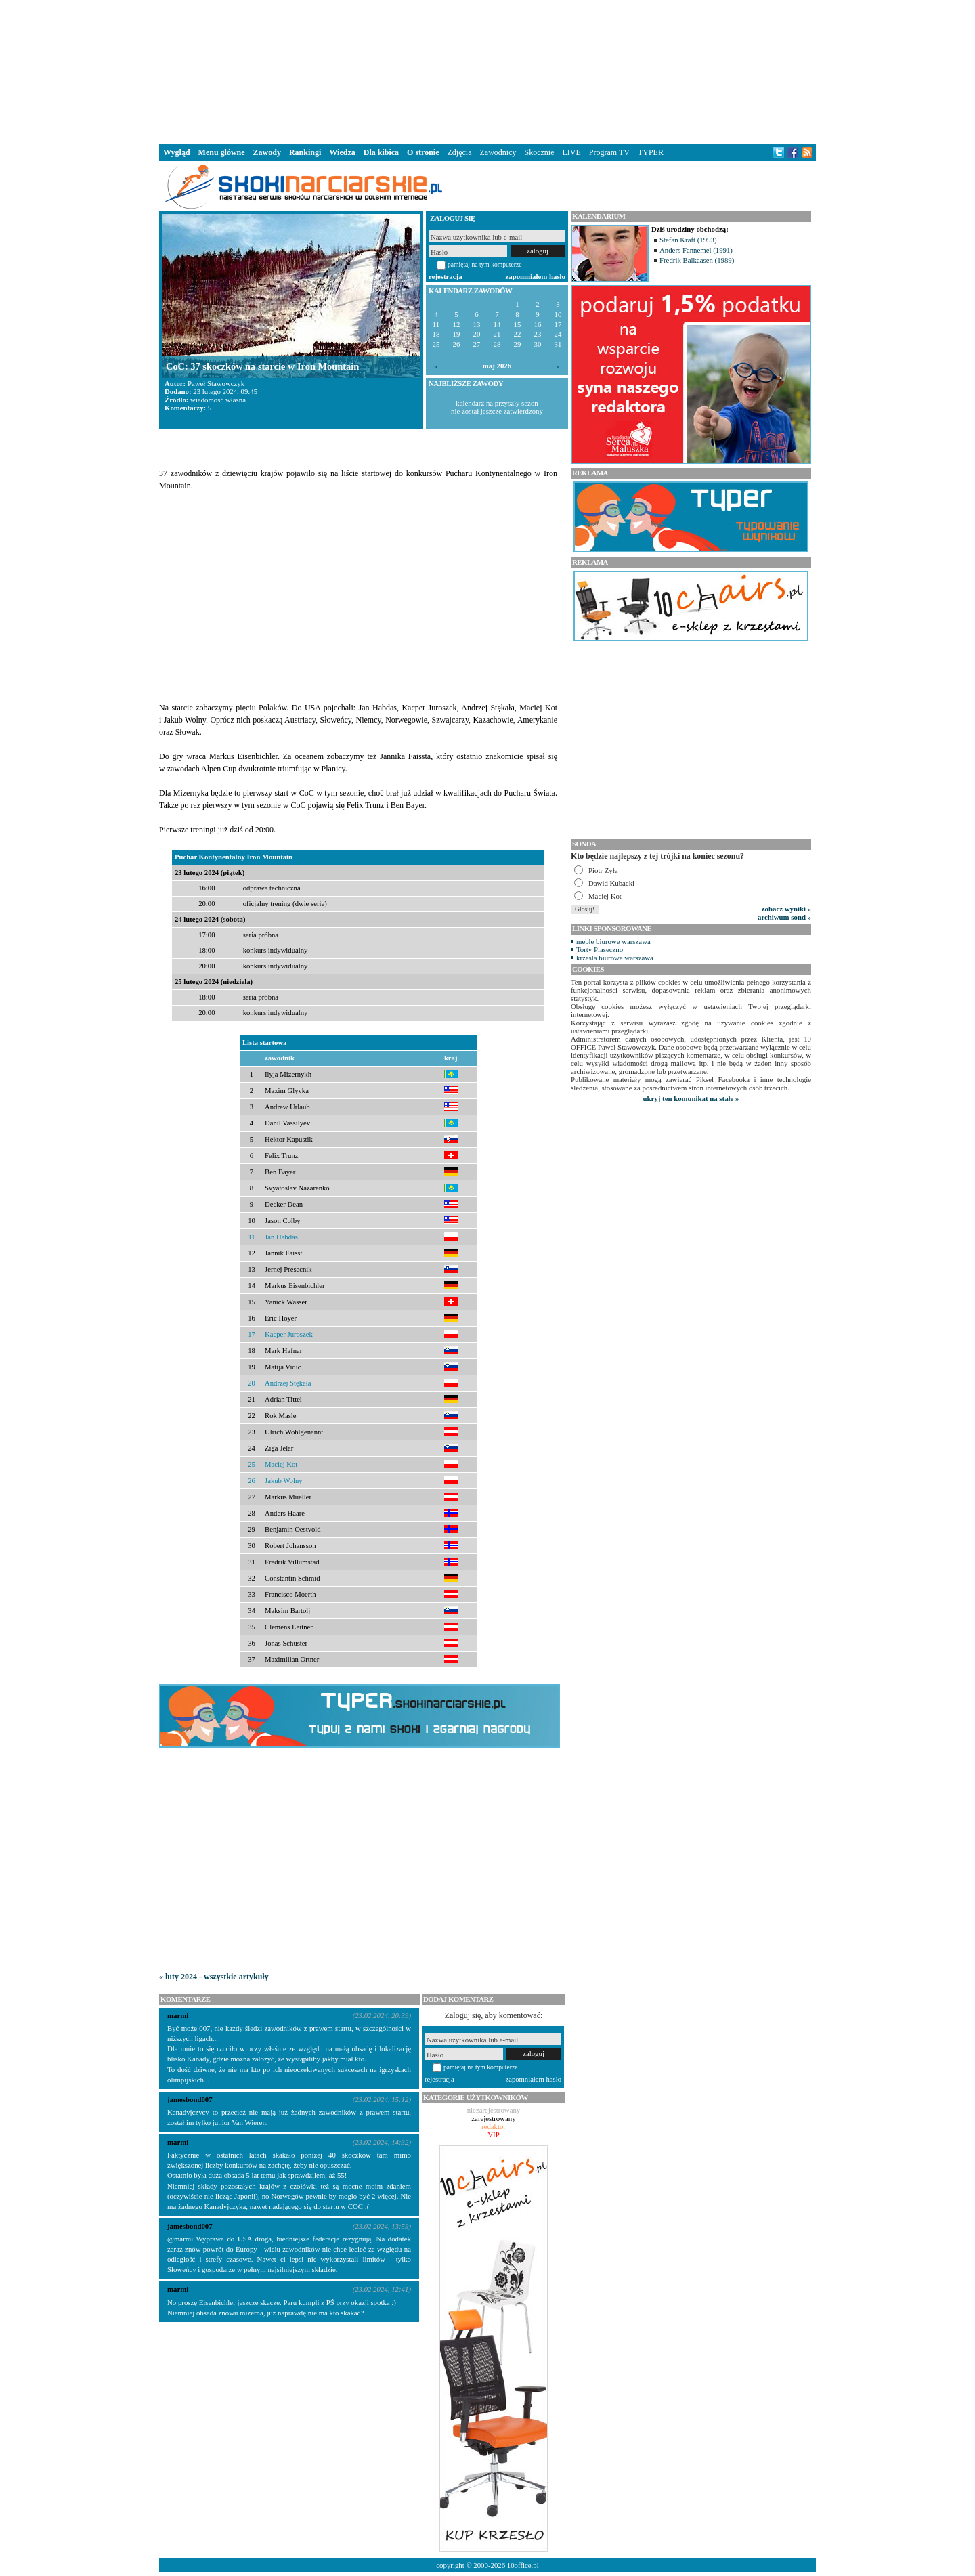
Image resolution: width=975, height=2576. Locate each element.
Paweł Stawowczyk (216, 383)
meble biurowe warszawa (613, 941)
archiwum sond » (784, 917)
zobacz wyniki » (786, 909)
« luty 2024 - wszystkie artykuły (214, 1976)
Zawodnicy (498, 152)
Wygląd (176, 152)
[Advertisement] (487, 70)
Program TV (609, 152)
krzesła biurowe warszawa (614, 957)
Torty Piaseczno (599, 949)
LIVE (571, 152)
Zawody (267, 152)
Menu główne (221, 152)
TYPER (651, 152)
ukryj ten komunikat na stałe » (691, 1098)
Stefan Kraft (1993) (688, 240)
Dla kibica (381, 152)
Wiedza (342, 152)
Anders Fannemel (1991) (696, 250)
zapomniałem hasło (535, 276)
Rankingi (305, 152)
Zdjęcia (460, 152)
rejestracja (445, 276)
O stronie (423, 152)
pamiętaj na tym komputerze (485, 264)
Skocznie (539, 152)
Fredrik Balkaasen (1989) (696, 260)
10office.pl (523, 2565)
